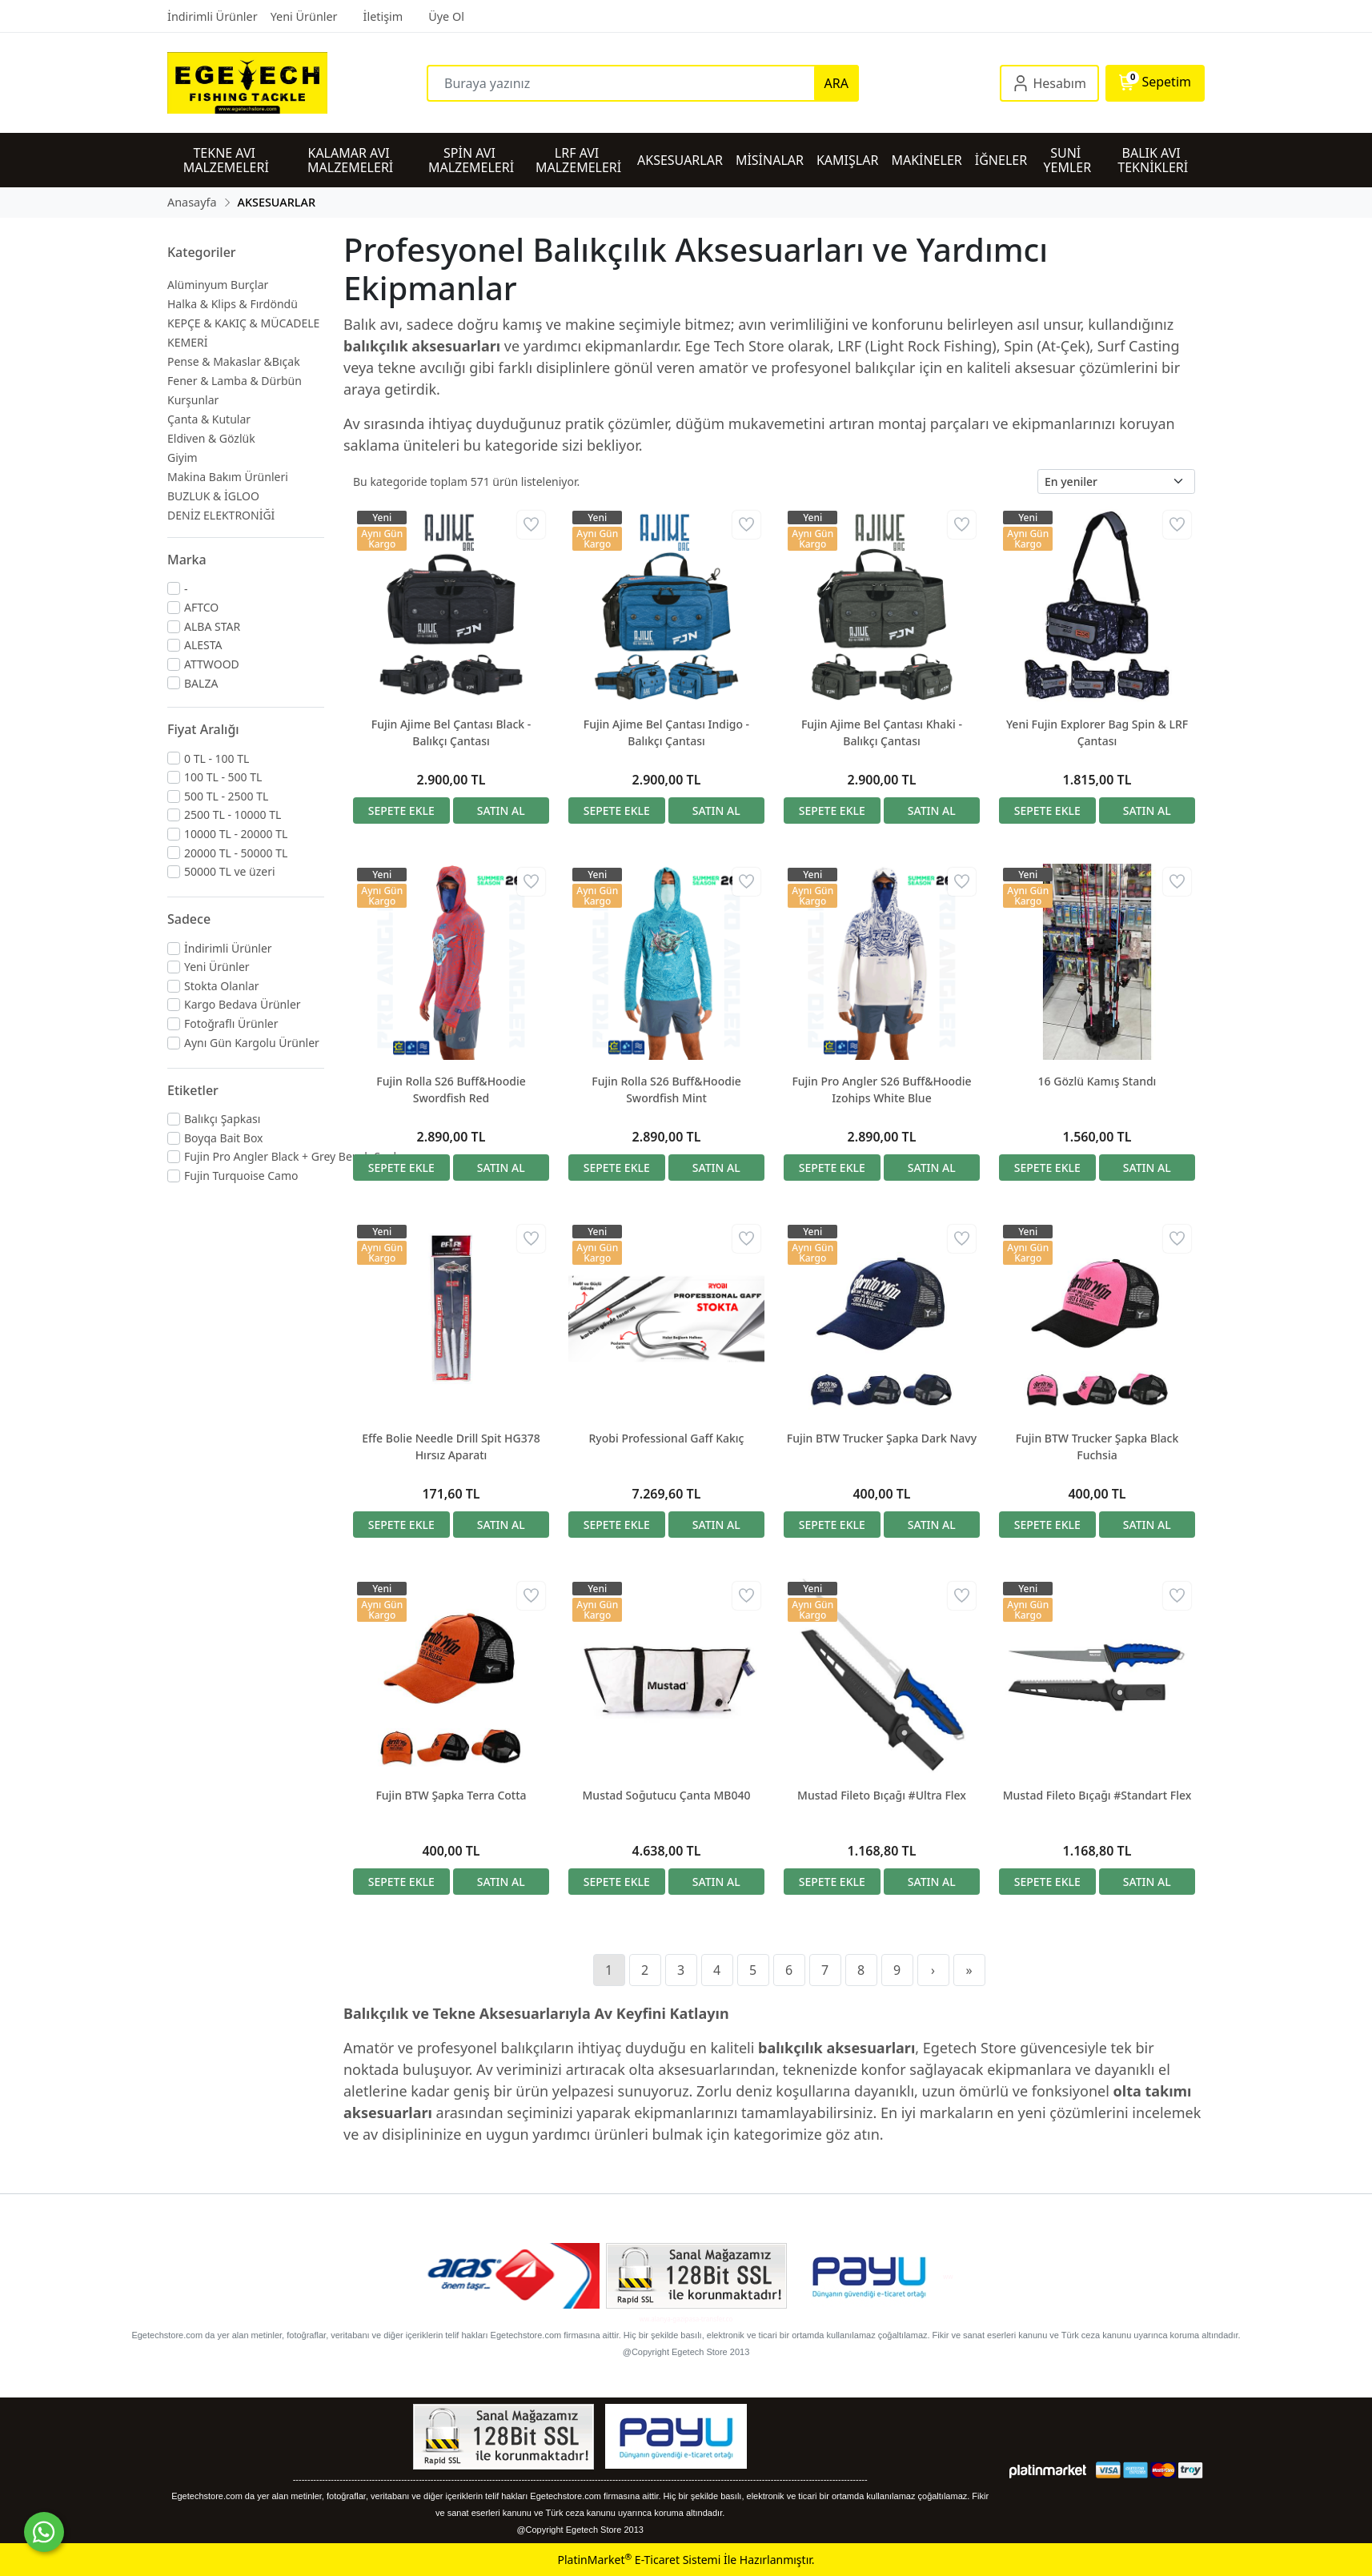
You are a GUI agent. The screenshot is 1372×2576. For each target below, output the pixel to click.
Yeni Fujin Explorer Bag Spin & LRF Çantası (1097, 732)
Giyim (182, 457)
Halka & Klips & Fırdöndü (232, 303)
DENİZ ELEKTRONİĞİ (221, 515)
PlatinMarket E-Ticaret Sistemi (638, 2559)
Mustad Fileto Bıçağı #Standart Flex (1097, 1795)
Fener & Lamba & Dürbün (234, 380)
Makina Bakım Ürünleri (227, 476)
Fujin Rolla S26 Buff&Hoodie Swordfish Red (450, 1089)
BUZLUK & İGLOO (213, 496)
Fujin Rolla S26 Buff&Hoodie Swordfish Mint (666, 1089)
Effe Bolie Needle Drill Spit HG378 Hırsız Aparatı (451, 1446)
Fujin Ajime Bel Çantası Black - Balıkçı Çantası (451, 732)
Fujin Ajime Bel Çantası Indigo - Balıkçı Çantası (666, 732)
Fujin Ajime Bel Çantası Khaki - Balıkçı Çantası (881, 732)
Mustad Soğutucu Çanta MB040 (667, 1795)
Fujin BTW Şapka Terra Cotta (450, 1795)
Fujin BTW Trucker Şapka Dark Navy (882, 1438)
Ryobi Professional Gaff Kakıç (666, 1438)
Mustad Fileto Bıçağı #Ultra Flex (881, 1795)
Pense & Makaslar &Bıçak (233, 361)
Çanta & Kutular (209, 419)
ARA (836, 83)
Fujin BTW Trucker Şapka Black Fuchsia (1097, 1446)
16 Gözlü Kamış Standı (1097, 1081)
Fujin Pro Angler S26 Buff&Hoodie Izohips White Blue (881, 1089)
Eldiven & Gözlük (211, 438)
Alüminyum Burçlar (217, 284)
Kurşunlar (193, 399)
